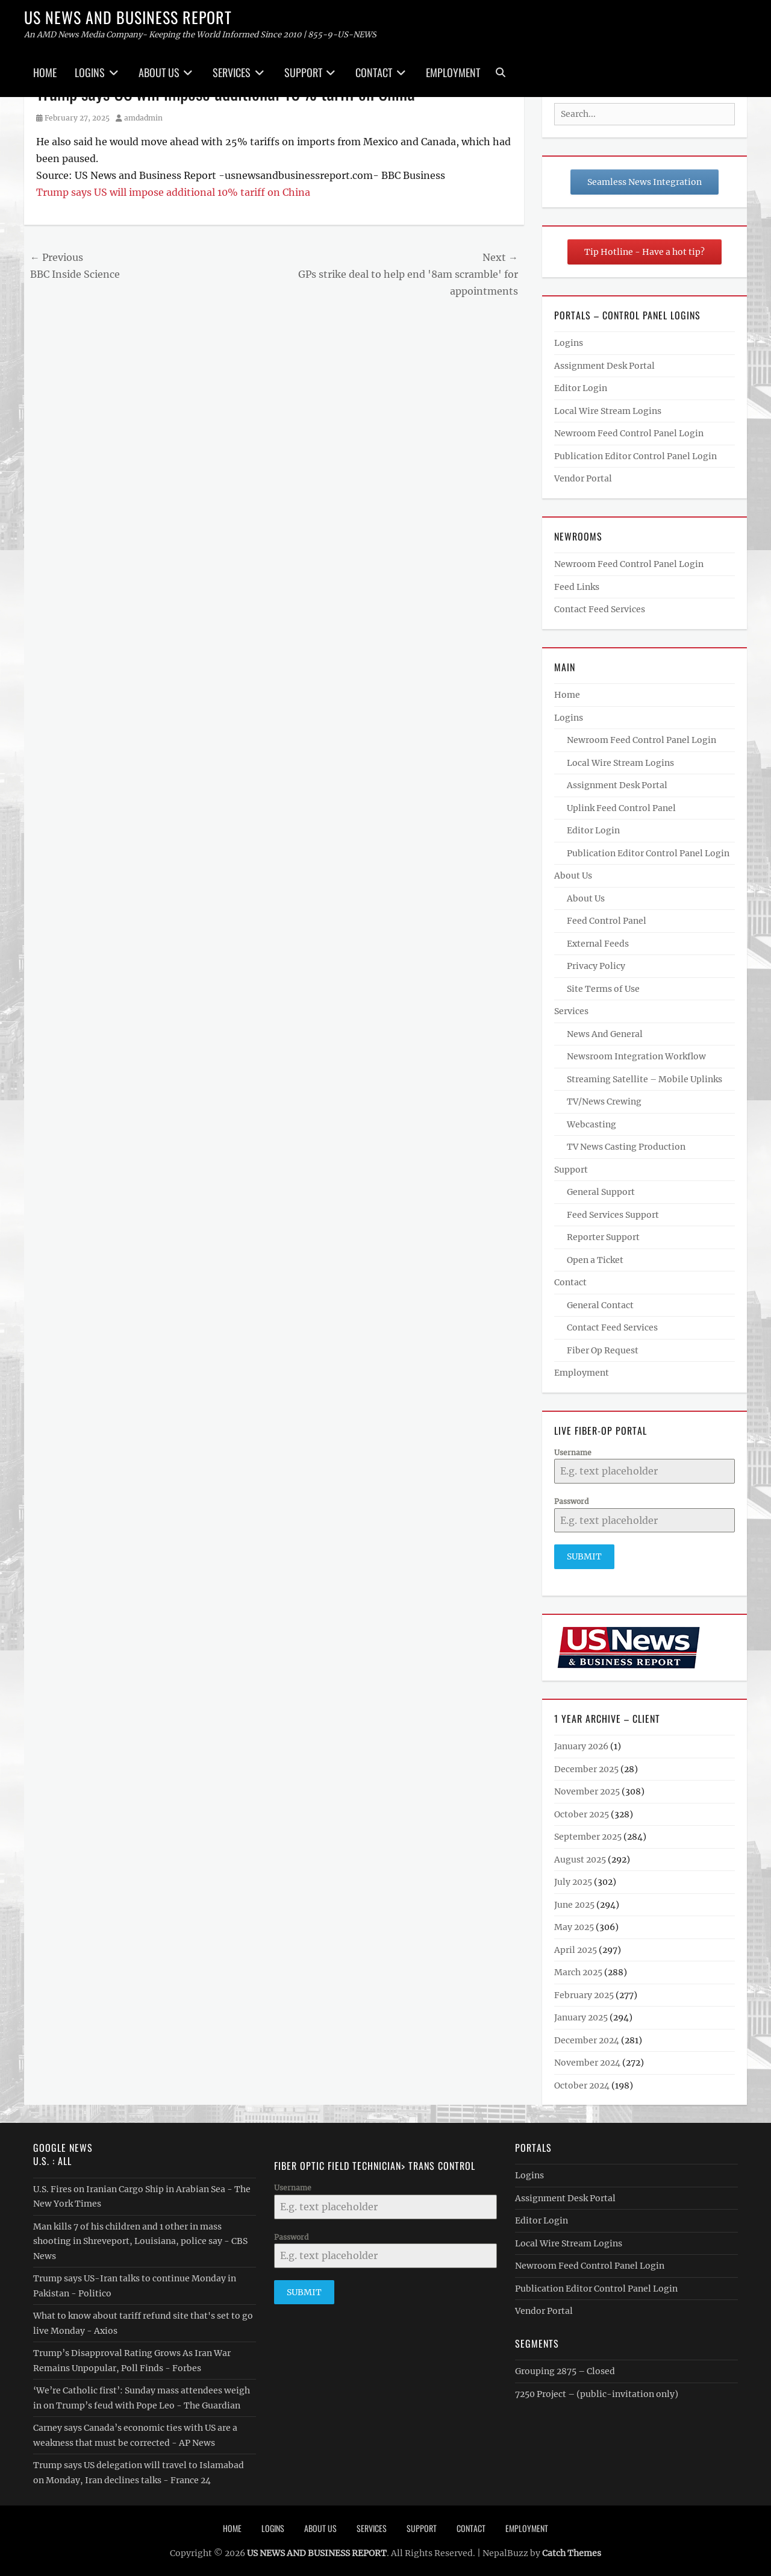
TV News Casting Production (626, 1146)
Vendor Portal (583, 478)
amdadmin (143, 117)
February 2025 (584, 1992)
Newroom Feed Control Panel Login (629, 433)
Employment (453, 72)
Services (232, 72)
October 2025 (581, 1812)
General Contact (600, 1305)
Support (303, 72)
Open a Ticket (595, 1260)
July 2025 (573, 1879)
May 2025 (574, 1924)
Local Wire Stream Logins (607, 411)
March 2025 (578, 1969)
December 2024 (586, 2037)
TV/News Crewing (604, 1101)
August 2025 (580, 1857)
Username (573, 1452)
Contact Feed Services (599, 609)
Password (571, 1501)
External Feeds (598, 943)
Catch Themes (571, 2550)
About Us (159, 72)
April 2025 (575, 1947)
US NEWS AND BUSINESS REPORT (128, 17)
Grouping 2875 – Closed (565, 2368)
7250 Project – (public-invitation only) (596, 2391)
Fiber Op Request (602, 1350)
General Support (601, 1191)
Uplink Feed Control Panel (621, 808)
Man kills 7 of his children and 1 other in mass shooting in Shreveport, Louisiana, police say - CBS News (140, 2239)
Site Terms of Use (603, 988)
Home (45, 72)
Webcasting (591, 1124)
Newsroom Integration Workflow (636, 1056)
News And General (605, 1034)
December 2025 (586, 1766)
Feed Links (576, 586)
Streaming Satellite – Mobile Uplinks (644, 1079)
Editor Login (580, 388)
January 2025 (581, 2015)
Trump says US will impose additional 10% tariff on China (173, 192)
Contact (373, 72)
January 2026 (581, 1743)
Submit (584, 1556)
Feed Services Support (613, 1214)
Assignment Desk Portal (604, 365)
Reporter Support (603, 1237)
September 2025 (588, 1834)
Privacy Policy (596, 966)
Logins (90, 72)
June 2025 (574, 1902)
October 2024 (582, 2083)
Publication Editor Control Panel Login (635, 456)
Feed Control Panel (606, 920)
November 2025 (587, 1789)
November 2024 (587, 2060)
